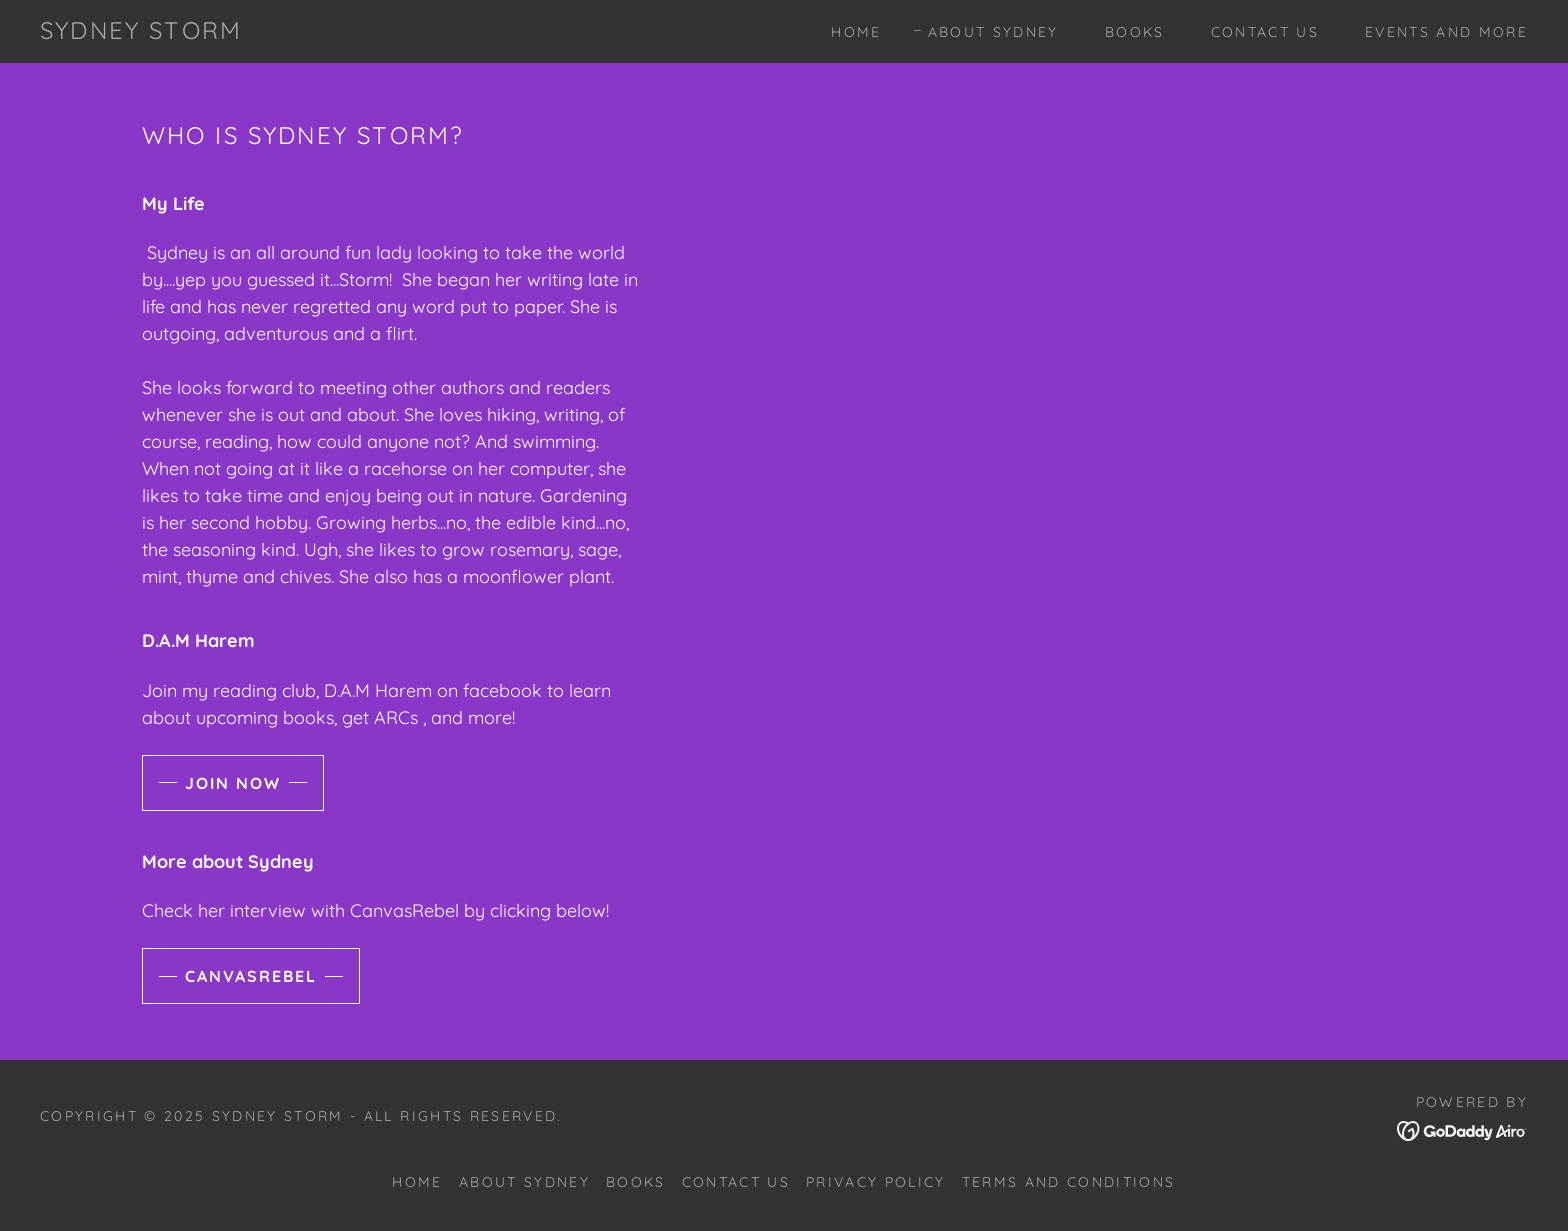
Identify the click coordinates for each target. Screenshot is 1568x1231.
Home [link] (856, 32)
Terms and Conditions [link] (1069, 1182)
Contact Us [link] (1265, 32)
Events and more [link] (1446, 32)
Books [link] (1135, 32)
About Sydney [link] (993, 32)
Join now (233, 783)
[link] (141, 32)
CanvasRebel (251, 976)
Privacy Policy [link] (876, 1182)
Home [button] (417, 1182)
